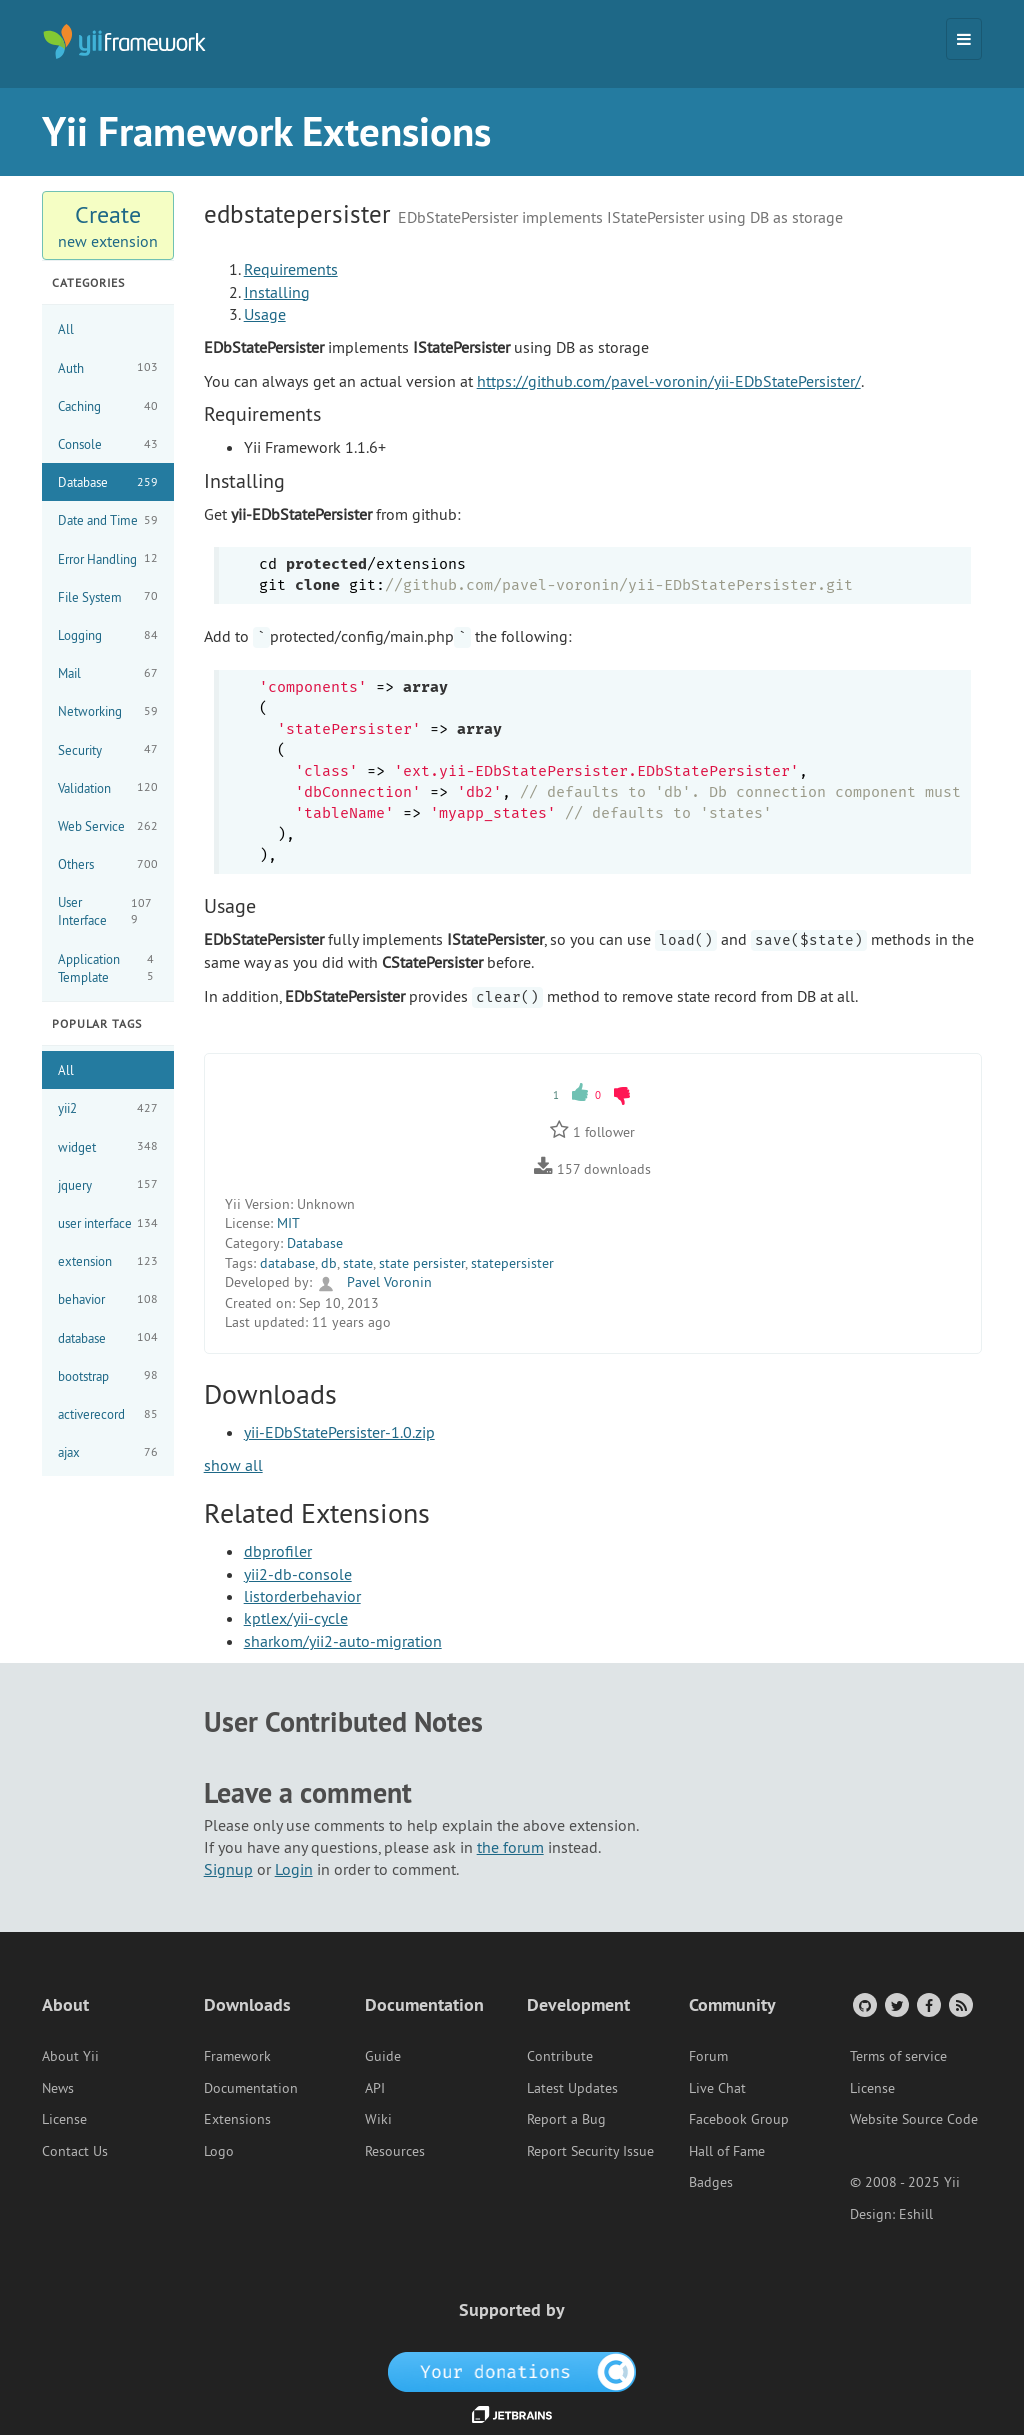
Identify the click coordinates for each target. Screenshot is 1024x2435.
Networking (108, 711)
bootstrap (108, 1375)
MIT (288, 1223)
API (375, 2088)
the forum (510, 1847)
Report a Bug (566, 2119)
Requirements (291, 269)
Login (294, 1869)
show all (233, 1465)
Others (108, 864)
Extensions (237, 2119)
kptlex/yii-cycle (296, 1618)
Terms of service (898, 2056)
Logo (219, 2151)
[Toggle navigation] (964, 39)
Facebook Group (739, 2119)
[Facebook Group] (927, 2004)
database (108, 1337)
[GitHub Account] (863, 2004)
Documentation (251, 2088)
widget (108, 1146)
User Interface (108, 911)
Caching (108, 406)
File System (108, 596)
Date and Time (108, 520)
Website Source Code (914, 2119)
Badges (711, 2182)
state (358, 1263)
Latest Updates (572, 2088)
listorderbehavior (302, 1596)
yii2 (108, 1108)
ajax (108, 1452)
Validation (108, 787)
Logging (108, 635)
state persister (422, 1263)
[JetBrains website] (512, 2413)
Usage (265, 314)
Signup (228, 1869)
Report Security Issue (590, 2151)
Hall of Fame (727, 2151)
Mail (108, 673)
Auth (108, 367)
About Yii (70, 2056)
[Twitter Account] (895, 2004)
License (64, 2119)
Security (108, 749)
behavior (108, 1299)
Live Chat (717, 2088)
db (329, 1263)
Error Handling (108, 558)
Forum (708, 2056)
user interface (108, 1223)
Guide (383, 2056)
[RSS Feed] (959, 2004)
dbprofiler (278, 1551)
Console (108, 444)
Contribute (560, 2056)
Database (108, 482)
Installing (277, 292)
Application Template (108, 968)
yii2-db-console (298, 1574)
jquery (108, 1184)
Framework (237, 2056)
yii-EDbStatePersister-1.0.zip (339, 1432)
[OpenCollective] (512, 2370)
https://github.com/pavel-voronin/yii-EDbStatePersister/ (669, 381)
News (58, 2088)
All (66, 329)
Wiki (378, 2119)
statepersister (512, 1263)
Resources (395, 2151)
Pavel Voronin (374, 1282)
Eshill (916, 2214)
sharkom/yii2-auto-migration (343, 1641)
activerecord (108, 1414)
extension (108, 1261)
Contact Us (75, 2151)
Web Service (108, 826)
